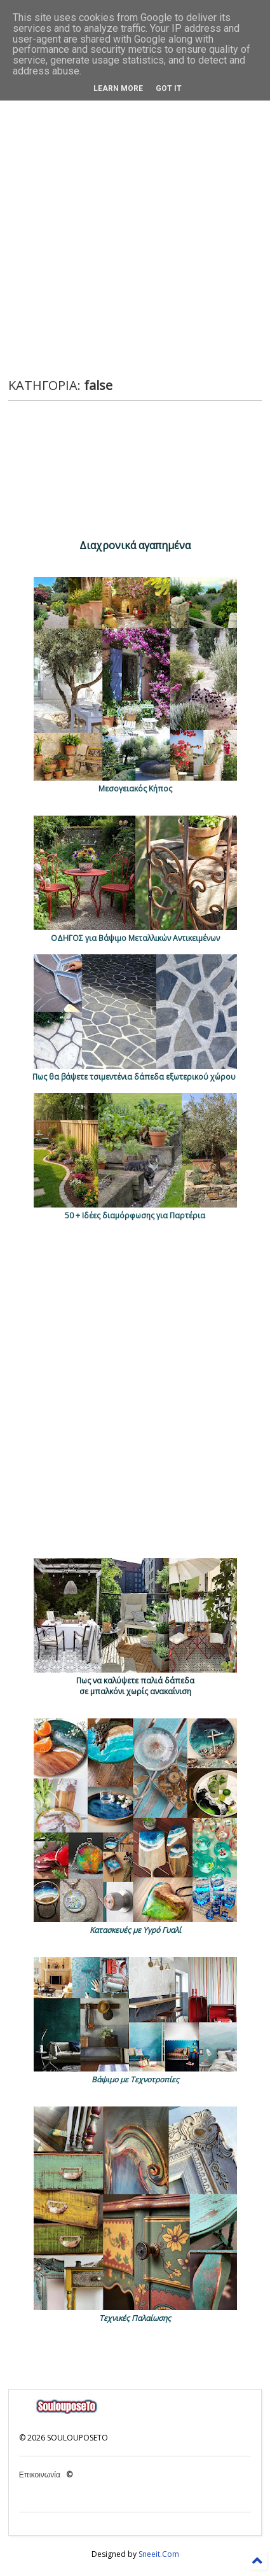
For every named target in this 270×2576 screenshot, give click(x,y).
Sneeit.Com (158, 2554)
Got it (169, 88)
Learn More (118, 88)
